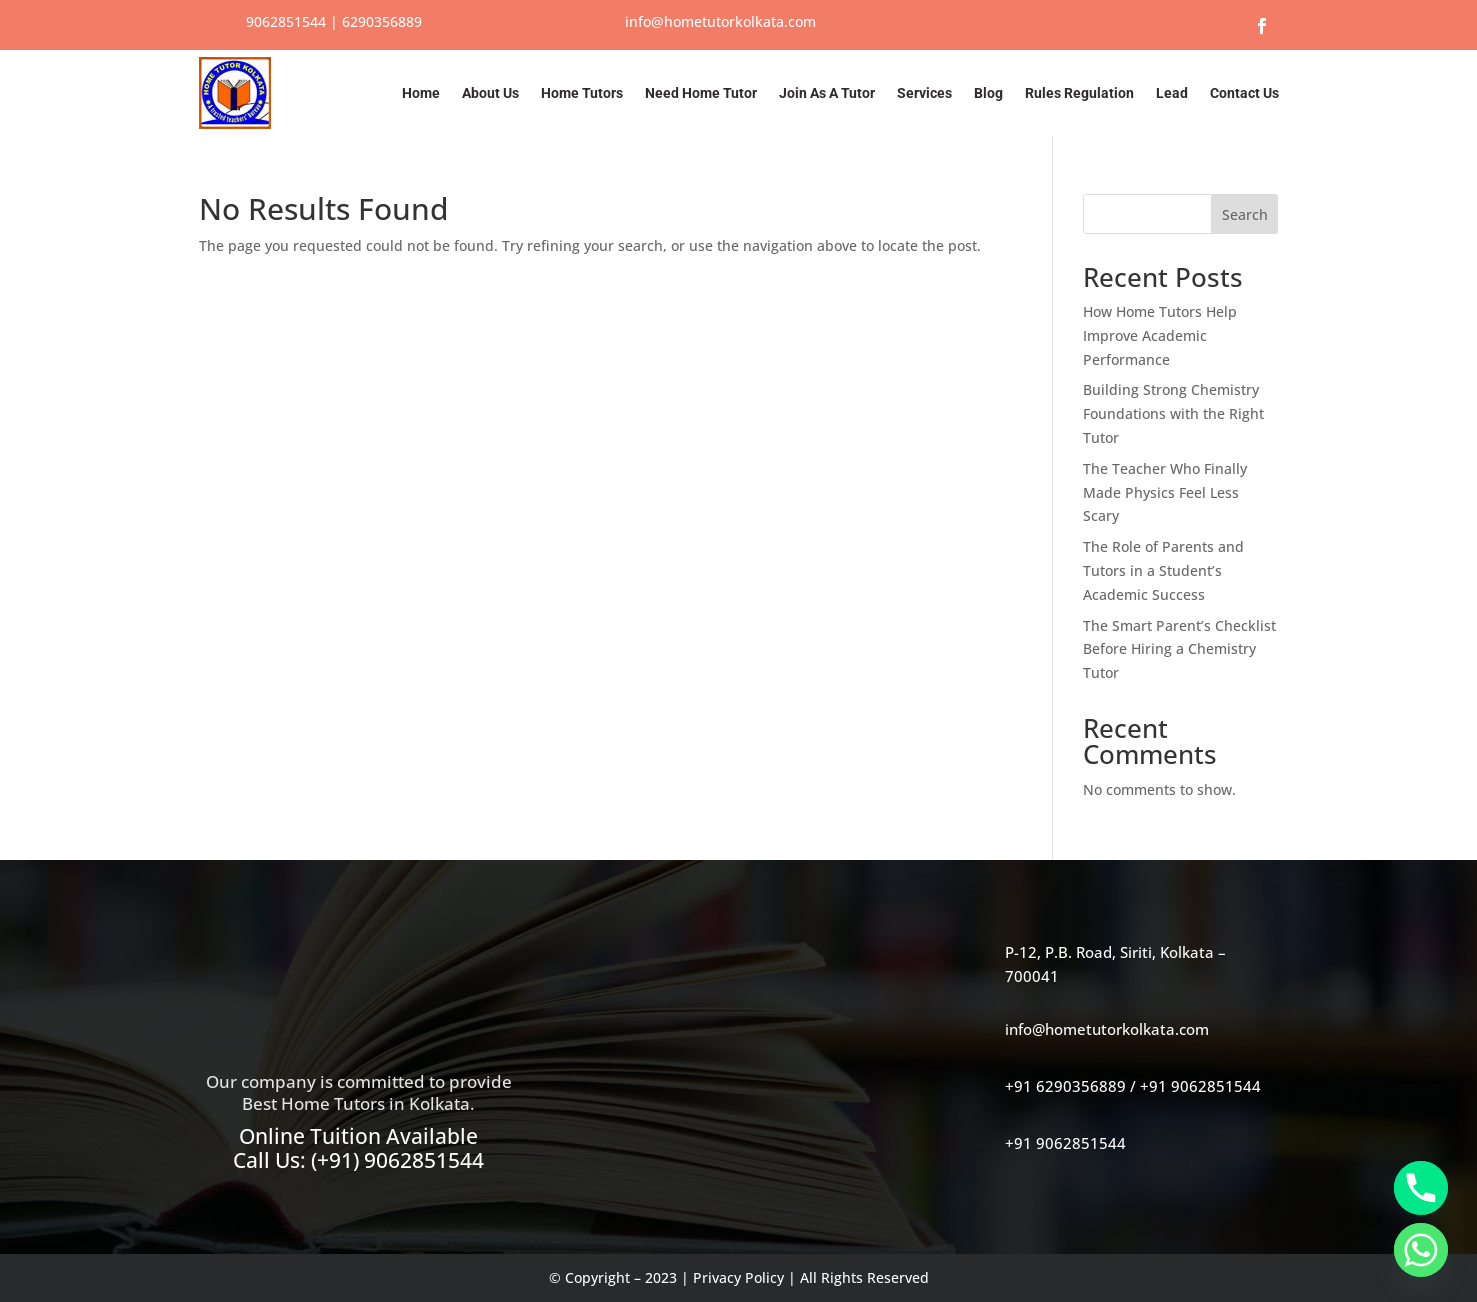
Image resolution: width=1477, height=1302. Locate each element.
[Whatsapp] (1421, 1250)
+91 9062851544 (1200, 1086)
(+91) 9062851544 (397, 1160)
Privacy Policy (738, 1277)
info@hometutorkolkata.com (720, 21)
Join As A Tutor (827, 93)
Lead (1172, 93)
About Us (490, 93)
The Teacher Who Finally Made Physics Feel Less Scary (1165, 492)
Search (1245, 214)
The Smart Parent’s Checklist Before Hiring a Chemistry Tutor (1179, 649)
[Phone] (1421, 1188)
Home (421, 93)
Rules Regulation (1079, 93)
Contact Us (1244, 93)
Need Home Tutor (701, 93)
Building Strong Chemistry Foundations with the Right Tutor (1173, 413)
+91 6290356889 (1065, 1086)
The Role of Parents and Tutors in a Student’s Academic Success (1163, 570)
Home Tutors (582, 93)
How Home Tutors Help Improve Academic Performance (1160, 335)
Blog (988, 93)
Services (924, 93)
